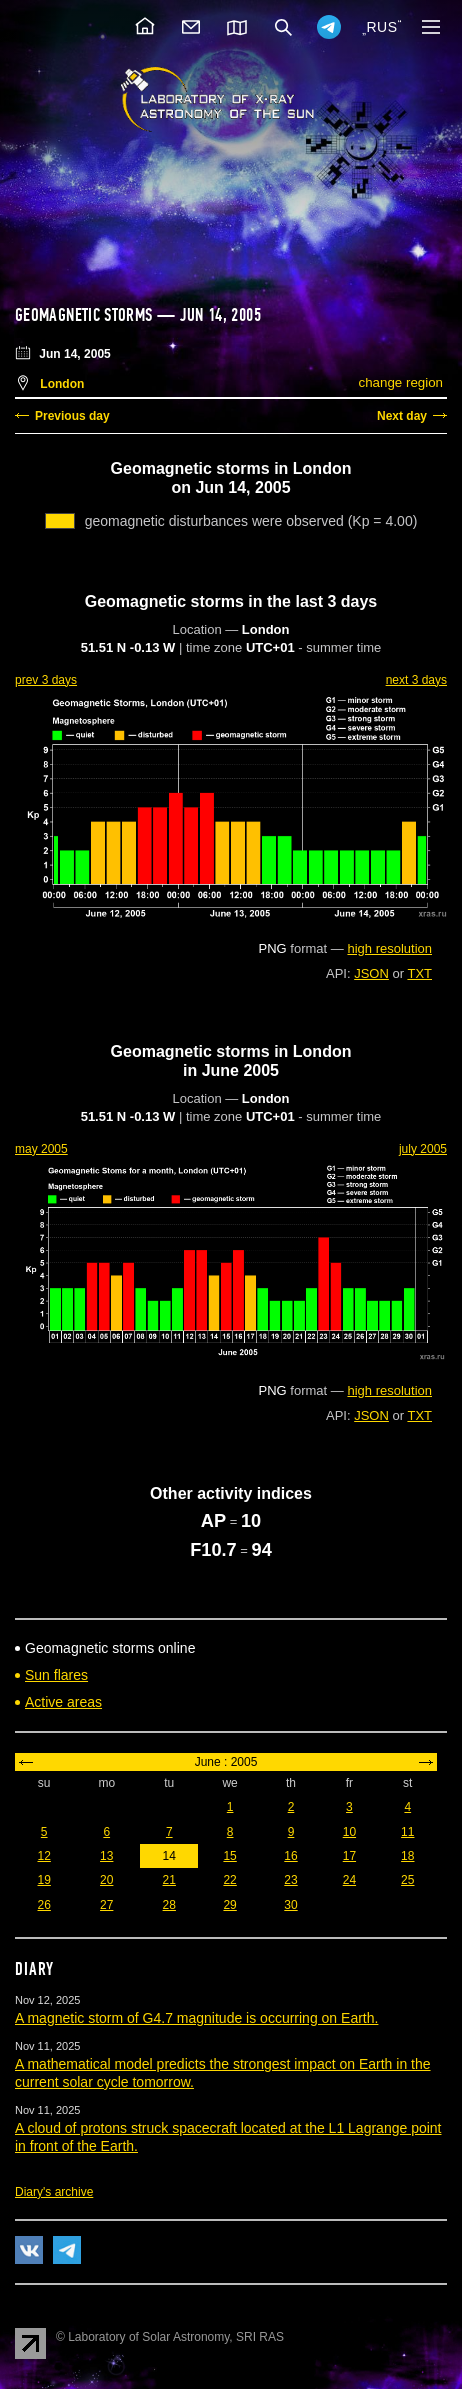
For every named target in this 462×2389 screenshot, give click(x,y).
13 (106, 1856)
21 (169, 1880)
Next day (402, 416)
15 (229, 1856)
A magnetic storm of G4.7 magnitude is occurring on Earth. (196, 2018)
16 (290, 1856)
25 (407, 1880)
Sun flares (56, 1675)
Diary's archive (54, 2192)
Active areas (63, 1702)
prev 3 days (46, 680)
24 (349, 1880)
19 (44, 1880)
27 (106, 1905)
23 (290, 1880)
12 (44, 1856)
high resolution (389, 948)
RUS (381, 27)
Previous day (72, 416)
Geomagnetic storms (86, 315)
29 (229, 1905)
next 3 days (416, 680)
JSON (371, 973)
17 (349, 1856)
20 (106, 1880)
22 (229, 1880)
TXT (419, 973)
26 (44, 1905)
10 (349, 1832)
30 (290, 1905)
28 (169, 1905)
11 (407, 1832)
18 (407, 1856)
